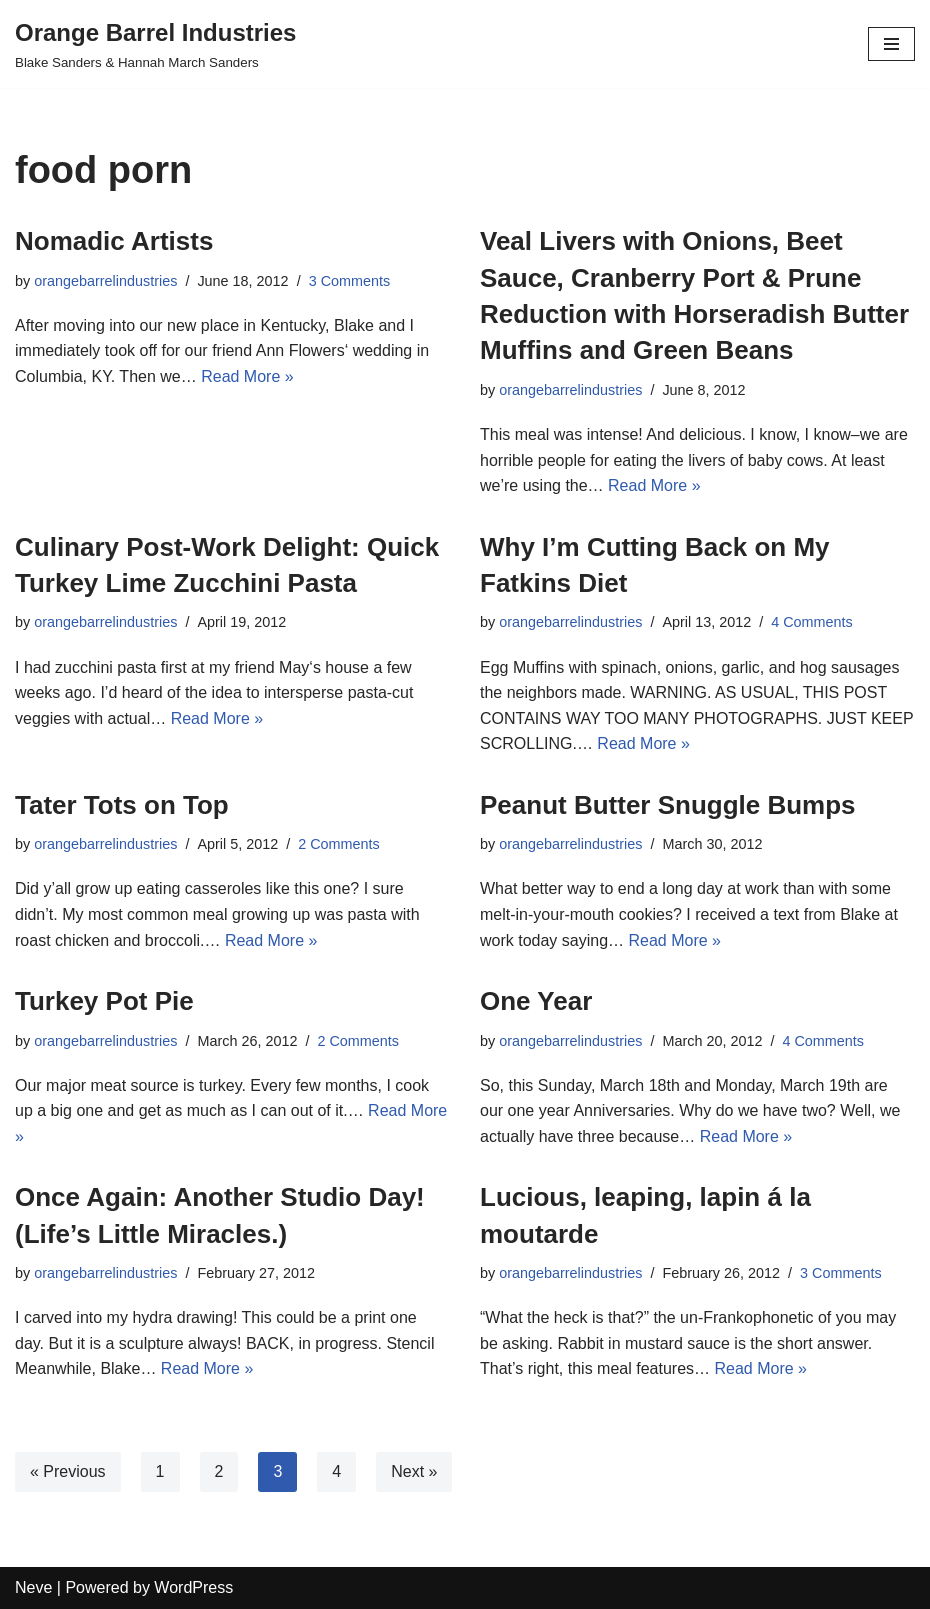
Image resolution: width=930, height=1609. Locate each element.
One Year (536, 1001)
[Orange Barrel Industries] (155, 44)
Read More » (247, 376)
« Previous (68, 1471)
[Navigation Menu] (891, 44)
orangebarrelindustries (105, 281)
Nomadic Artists (114, 241)
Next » (414, 1471)
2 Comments (339, 844)
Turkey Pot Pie (104, 1001)
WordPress (193, 1587)
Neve (33, 1587)
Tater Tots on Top (122, 805)
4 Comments (812, 622)
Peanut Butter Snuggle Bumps (668, 805)
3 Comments (350, 281)
